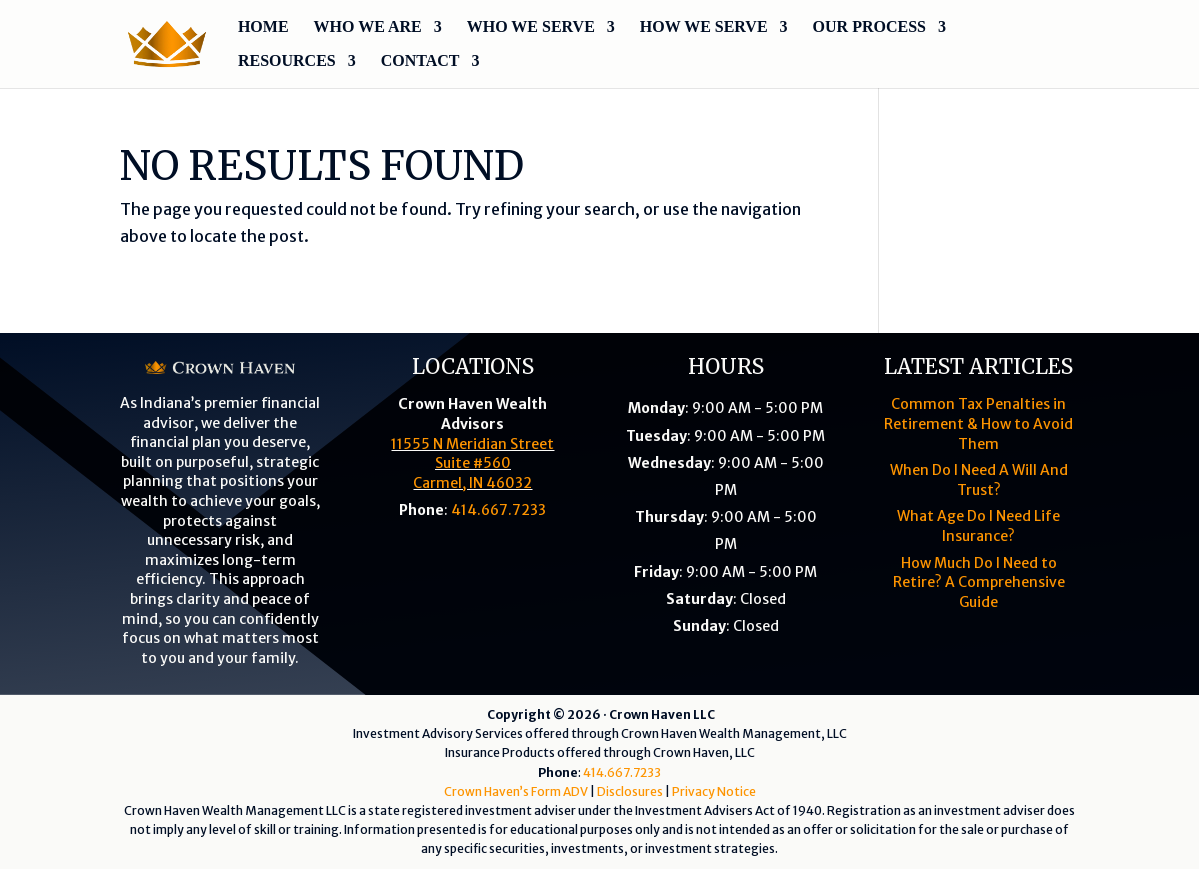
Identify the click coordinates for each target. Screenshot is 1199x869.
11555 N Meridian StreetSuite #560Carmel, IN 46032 (472, 463)
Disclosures (630, 791)
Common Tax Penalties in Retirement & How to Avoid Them (978, 423)
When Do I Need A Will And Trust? (979, 480)
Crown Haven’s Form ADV (516, 791)
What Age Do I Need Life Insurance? (978, 526)
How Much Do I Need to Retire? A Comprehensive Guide (979, 582)
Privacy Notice (714, 791)
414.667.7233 (498, 510)
